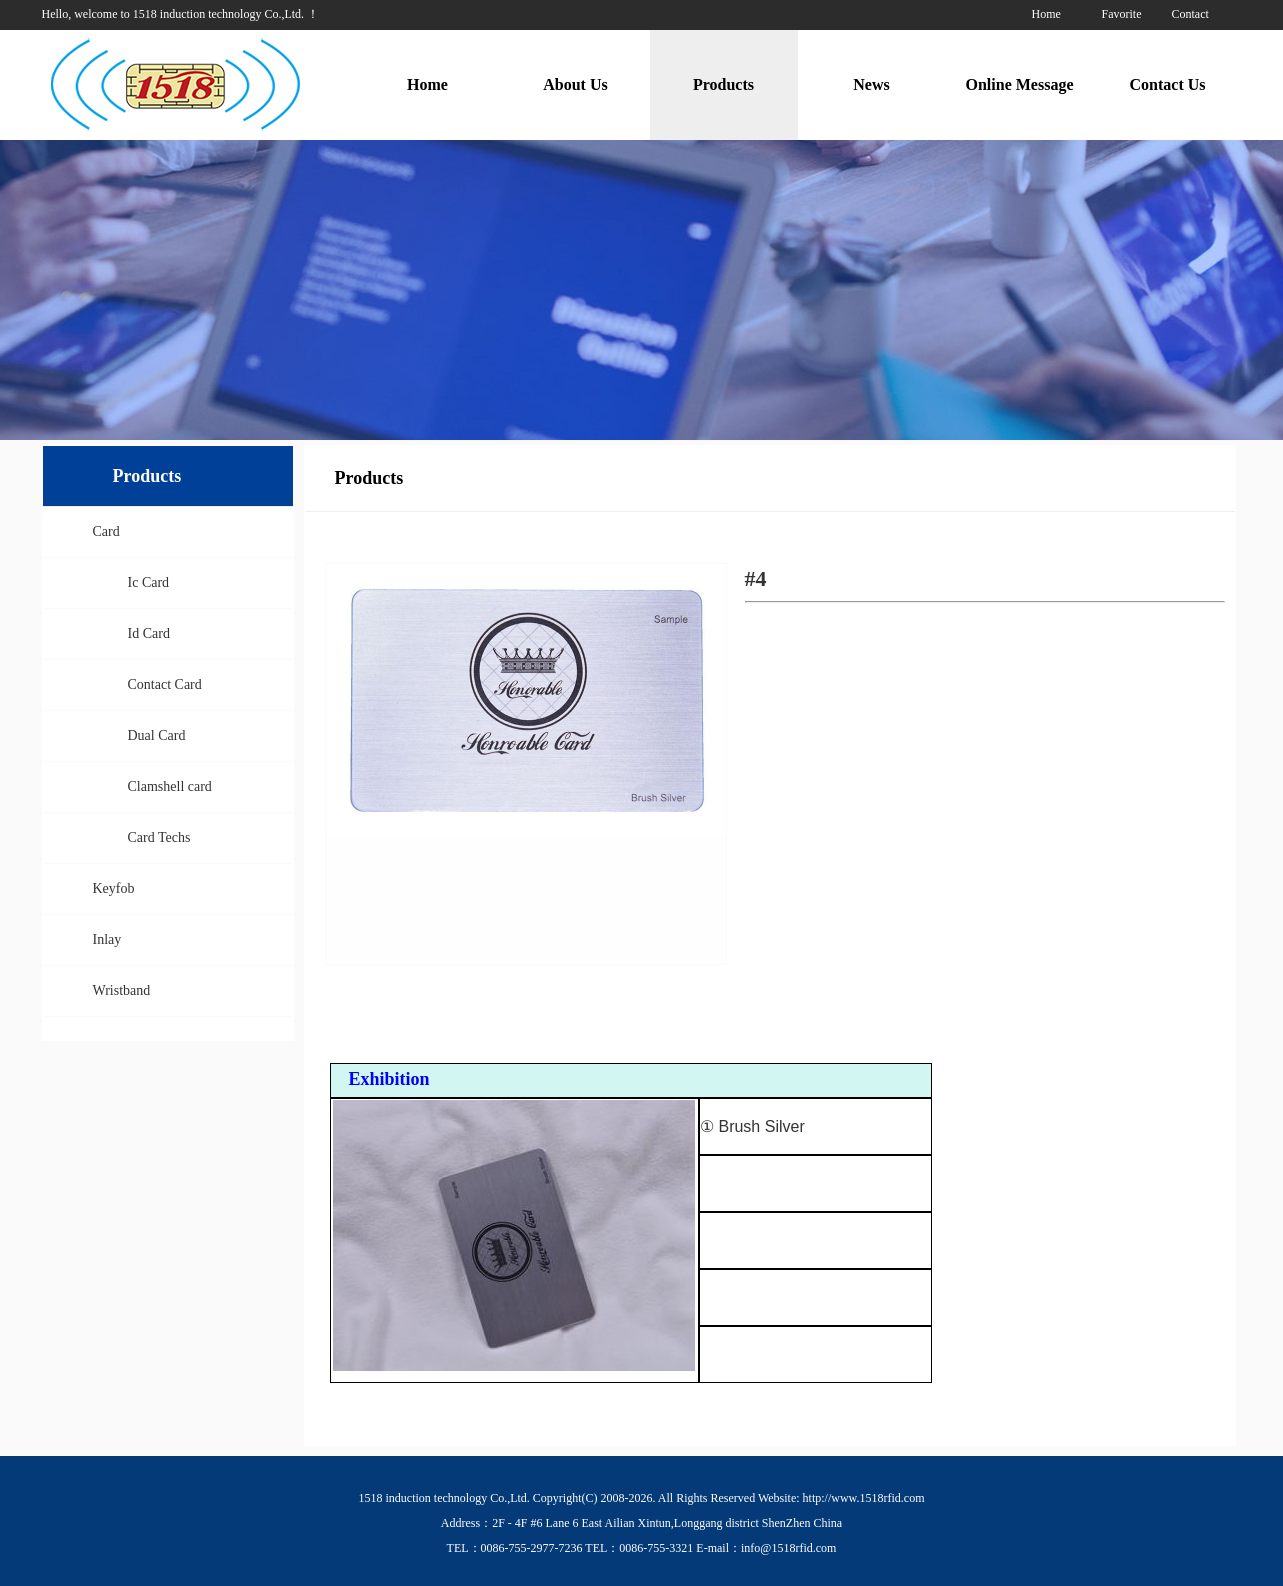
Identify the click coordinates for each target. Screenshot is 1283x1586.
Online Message (1020, 84)
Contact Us (1168, 84)
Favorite (1122, 14)
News (871, 84)
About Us (575, 84)
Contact (1190, 14)
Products (723, 84)
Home (1046, 14)
